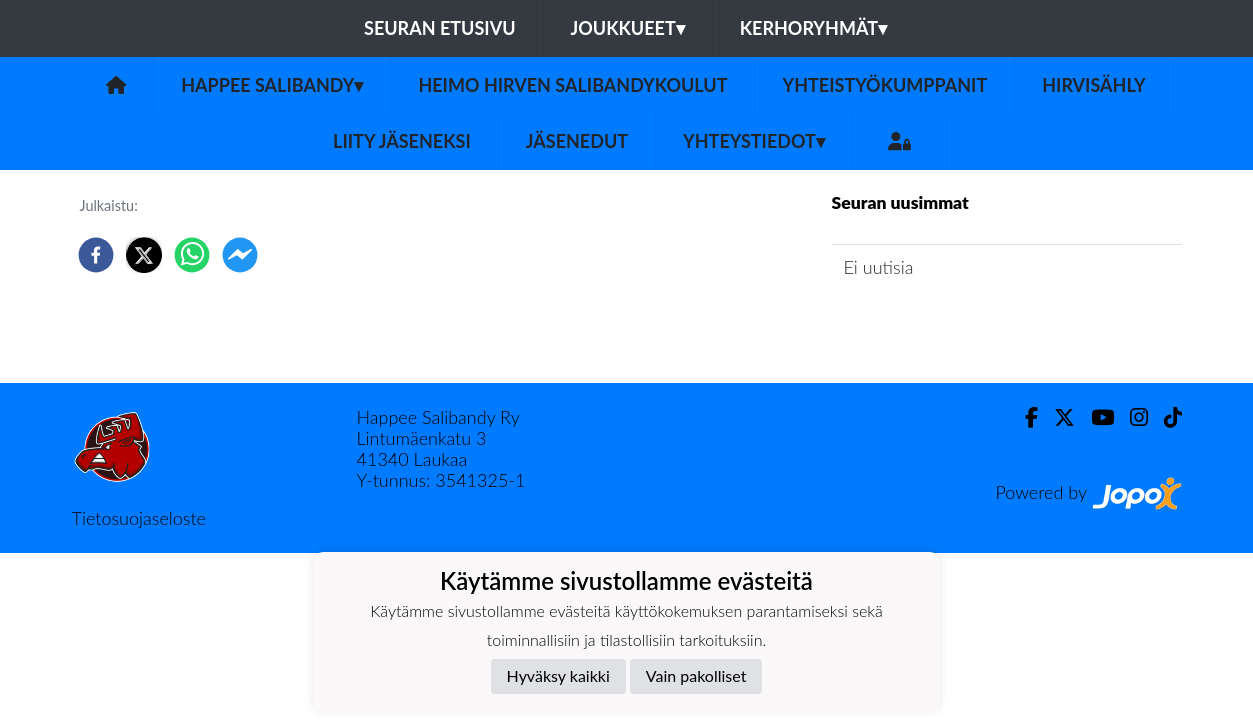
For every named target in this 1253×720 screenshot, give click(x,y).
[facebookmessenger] (240, 255)
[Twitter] (1056, 417)
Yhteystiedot (754, 141)
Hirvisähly (1094, 85)
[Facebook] (1023, 417)
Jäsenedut (577, 141)
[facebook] (96, 255)
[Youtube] (1094, 417)
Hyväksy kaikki (558, 675)
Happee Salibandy (272, 85)
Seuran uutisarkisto (920, 323)
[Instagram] (1131, 417)
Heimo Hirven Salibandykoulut (572, 85)
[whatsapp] (192, 255)
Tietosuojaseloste (139, 518)
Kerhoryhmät (813, 28)
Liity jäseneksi (402, 141)
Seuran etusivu (440, 28)
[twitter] (144, 255)
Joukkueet (628, 28)
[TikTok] (1165, 417)
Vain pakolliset (696, 675)
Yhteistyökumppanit (884, 85)
